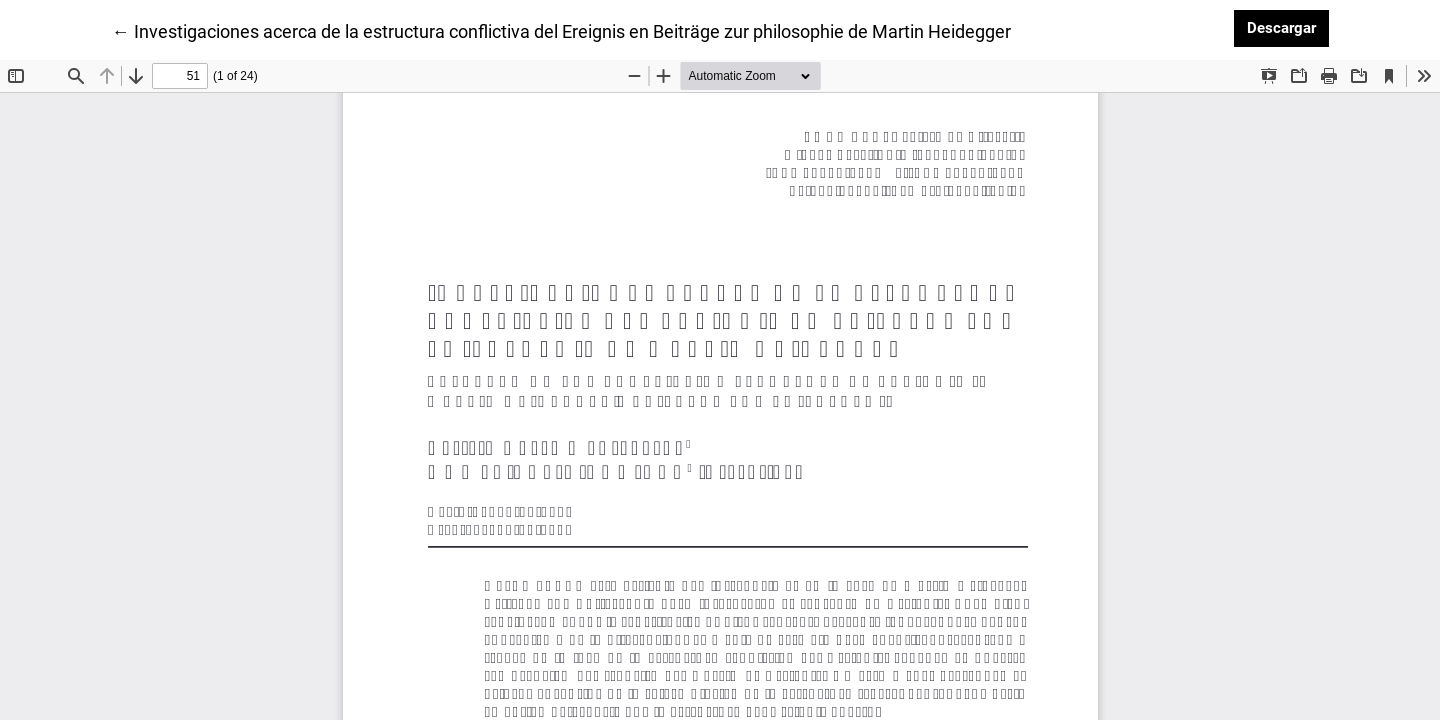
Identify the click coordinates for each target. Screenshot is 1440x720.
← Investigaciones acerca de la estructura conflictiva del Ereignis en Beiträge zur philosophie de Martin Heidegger (561, 30)
